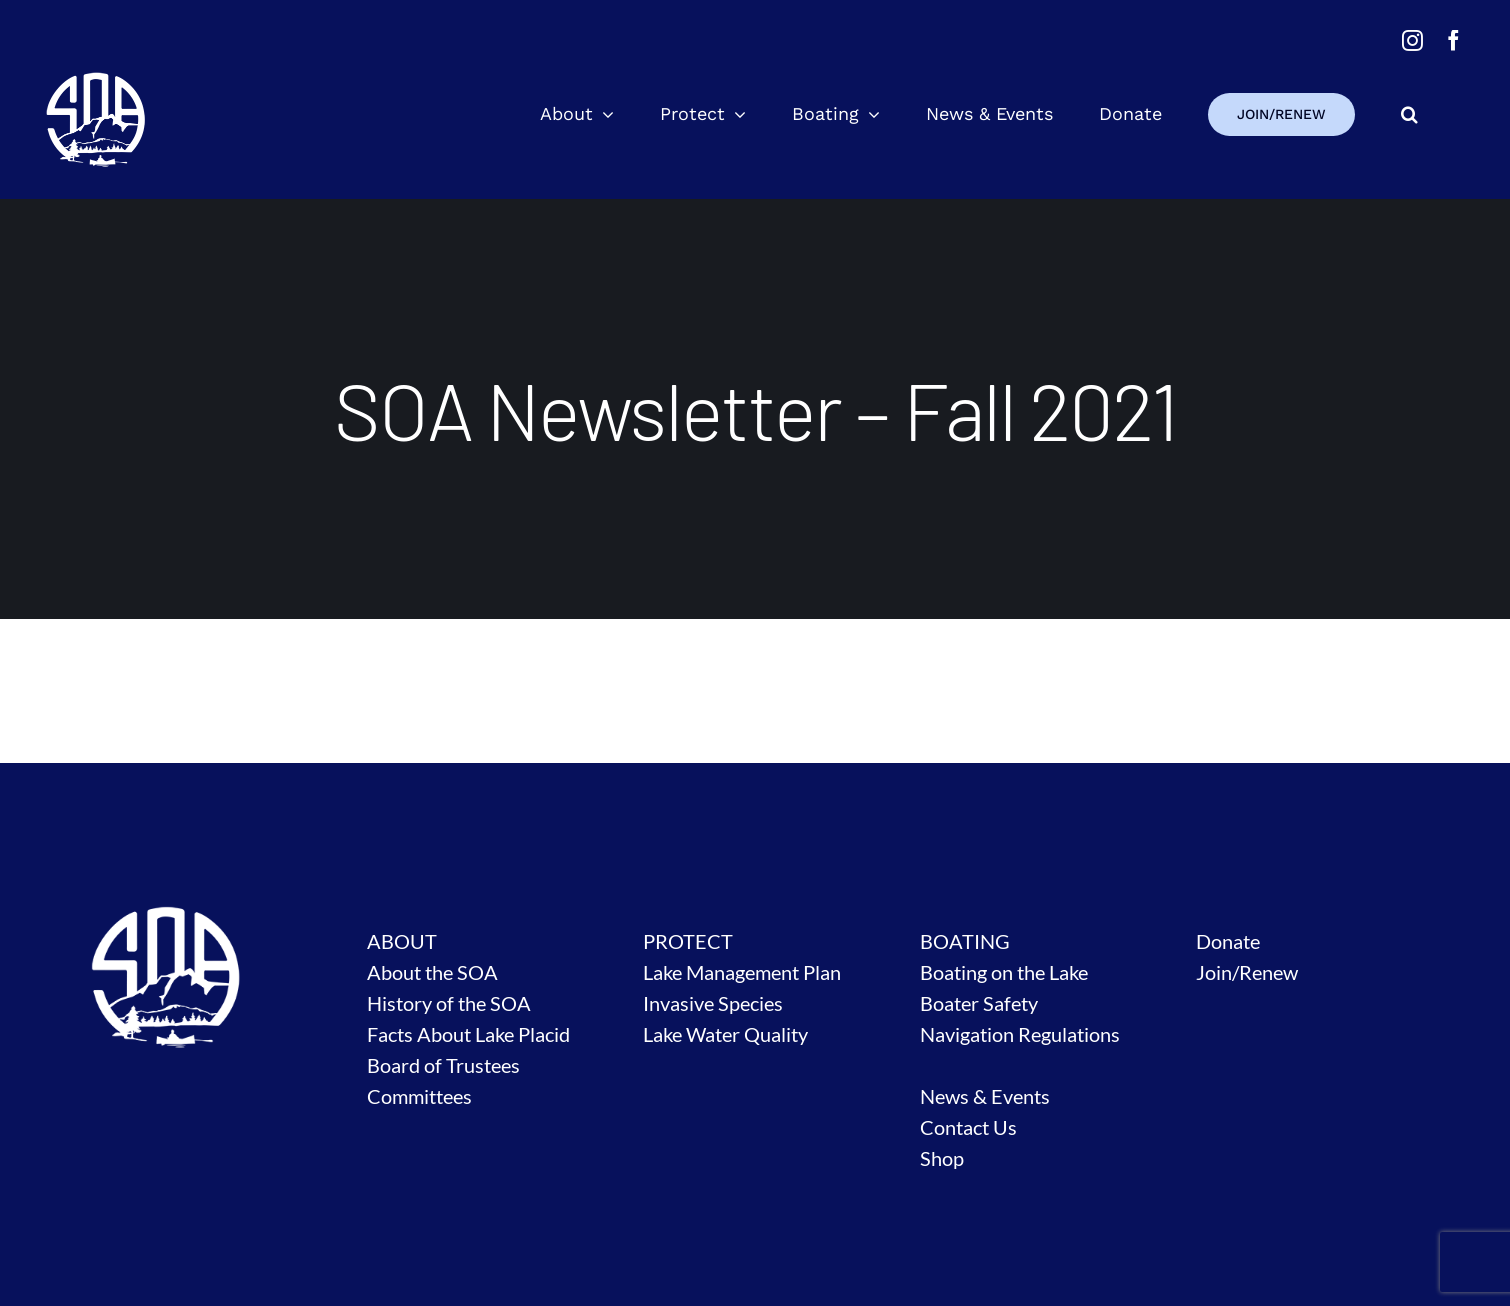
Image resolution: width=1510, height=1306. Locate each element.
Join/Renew (1247, 972)
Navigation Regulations (1020, 1034)
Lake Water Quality (725, 1034)
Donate (1228, 941)
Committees (419, 1096)
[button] (1409, 114)
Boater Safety (979, 1003)
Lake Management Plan (742, 972)
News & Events (985, 1096)
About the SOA (432, 972)
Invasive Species (713, 1003)
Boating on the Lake (1004, 972)
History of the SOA (449, 1003)
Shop (942, 1158)
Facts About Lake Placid (468, 1034)
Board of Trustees (443, 1065)
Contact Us (968, 1127)
